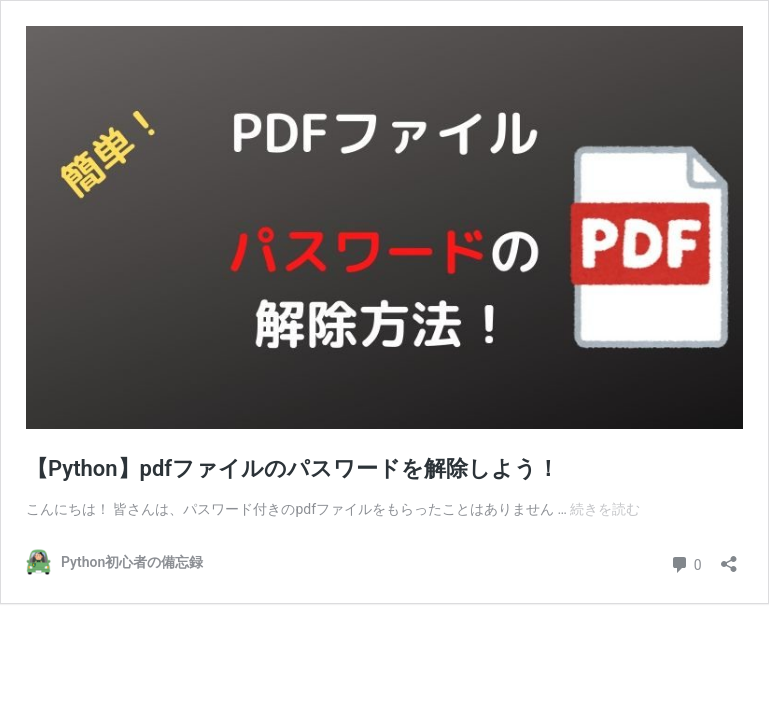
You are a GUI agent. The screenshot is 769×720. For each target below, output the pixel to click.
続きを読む (605, 509)
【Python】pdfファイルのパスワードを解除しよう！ (292, 468)
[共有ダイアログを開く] (729, 557)
